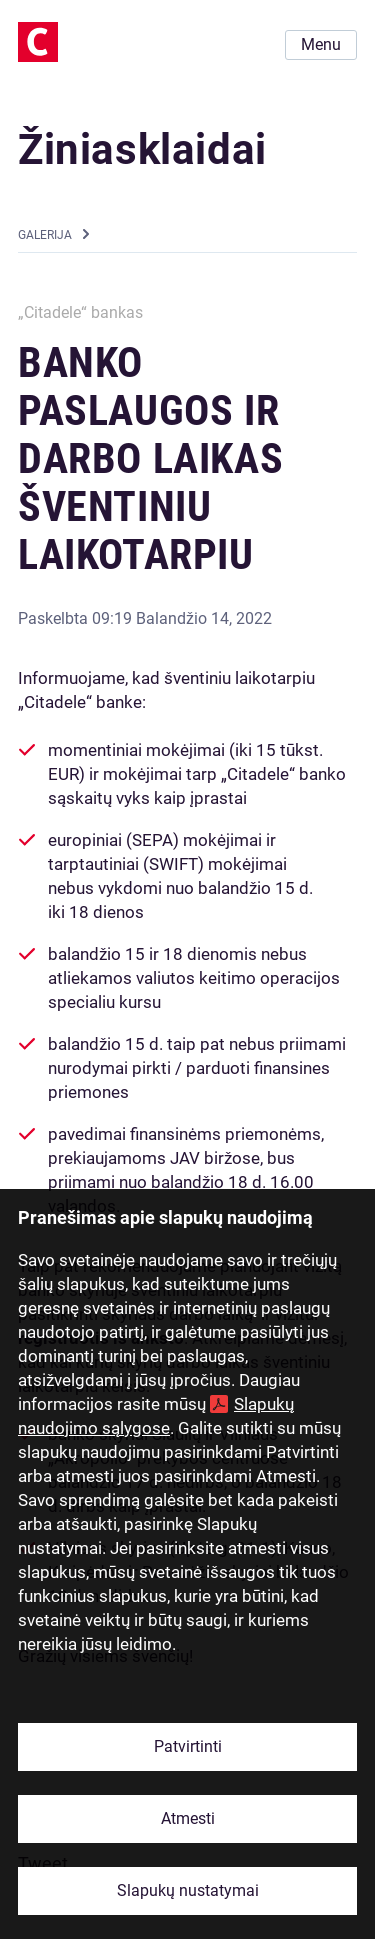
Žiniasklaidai (142, 149)
